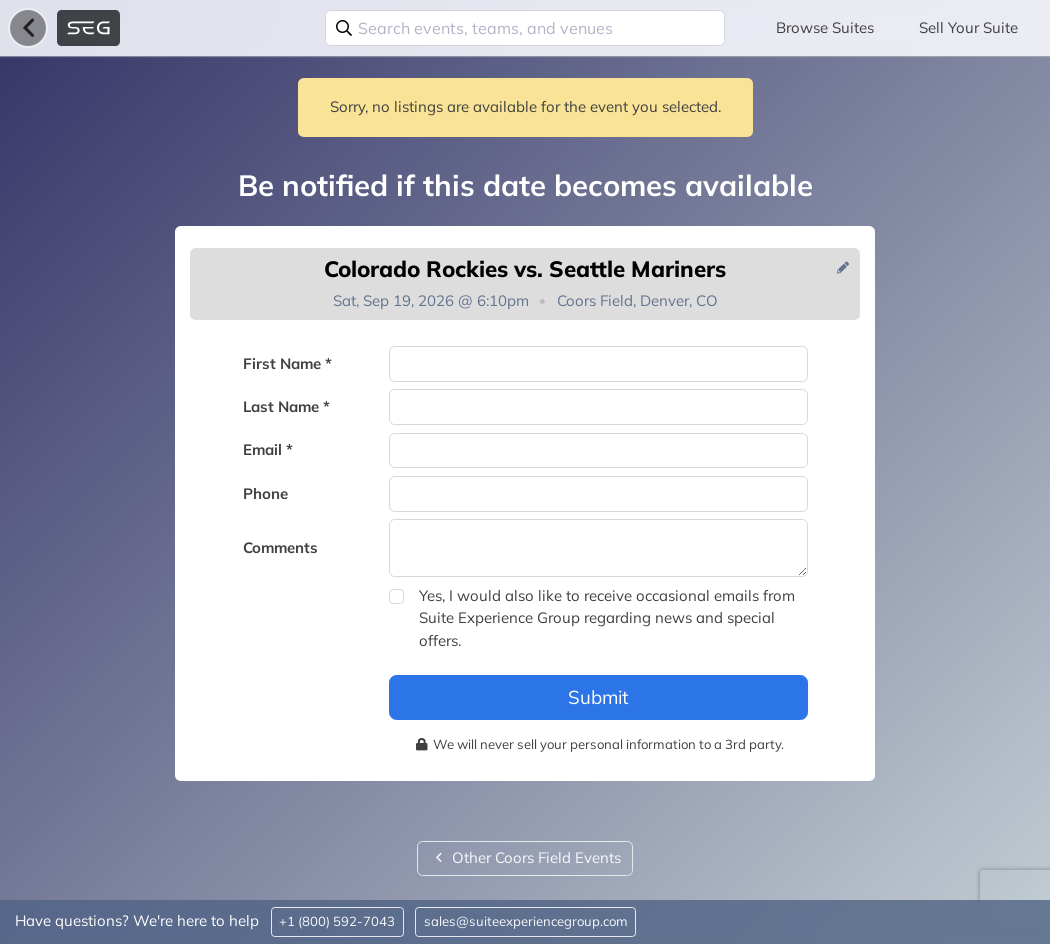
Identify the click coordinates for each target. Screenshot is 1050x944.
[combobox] (525, 28)
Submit (598, 697)
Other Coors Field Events (525, 857)
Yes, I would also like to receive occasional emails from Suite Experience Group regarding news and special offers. (607, 618)
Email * (268, 449)
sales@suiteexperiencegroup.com (526, 921)
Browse (825, 27)
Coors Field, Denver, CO (637, 300)
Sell (968, 27)
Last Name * (286, 406)
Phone (265, 493)
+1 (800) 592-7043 (337, 921)
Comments (280, 547)
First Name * (287, 363)
